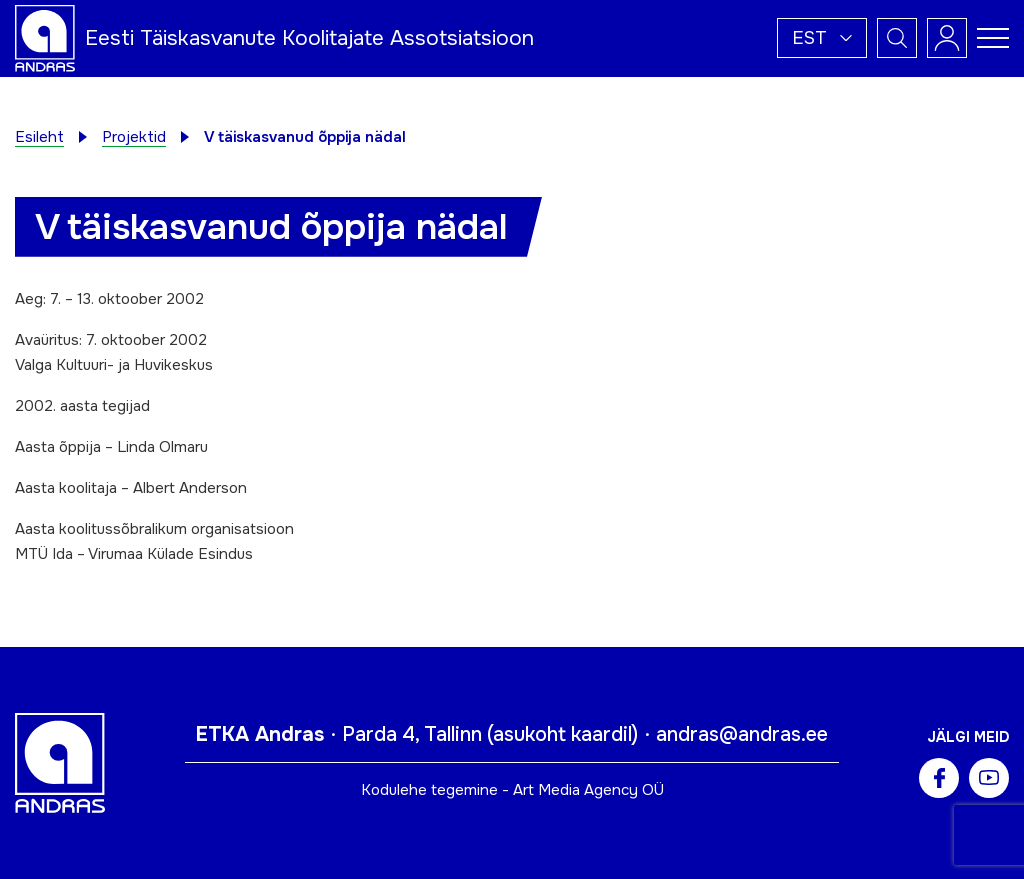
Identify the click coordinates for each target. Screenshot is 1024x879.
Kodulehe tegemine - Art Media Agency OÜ (512, 790)
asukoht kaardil (562, 734)
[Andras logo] (45, 37)
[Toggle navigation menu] (993, 38)
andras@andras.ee (742, 734)
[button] (822, 38)
